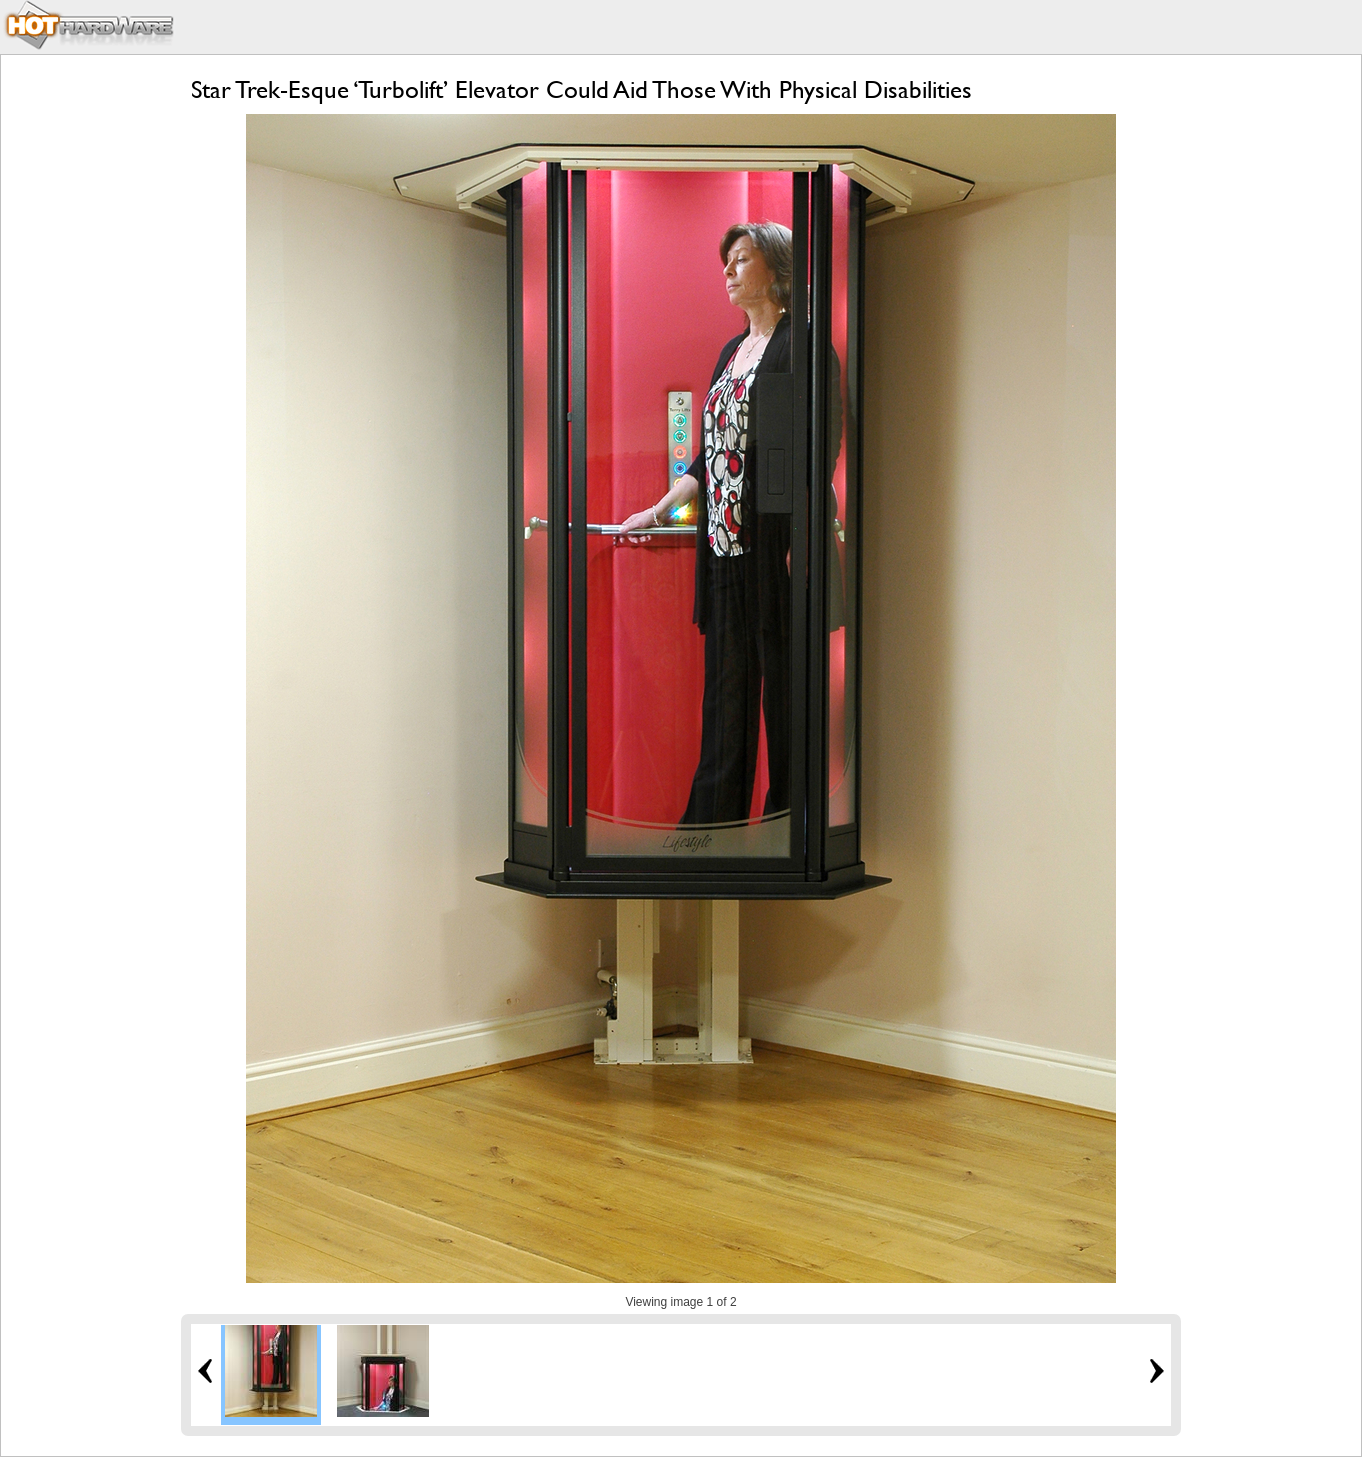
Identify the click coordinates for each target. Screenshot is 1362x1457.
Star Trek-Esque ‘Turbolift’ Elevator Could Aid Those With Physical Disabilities (581, 89)
